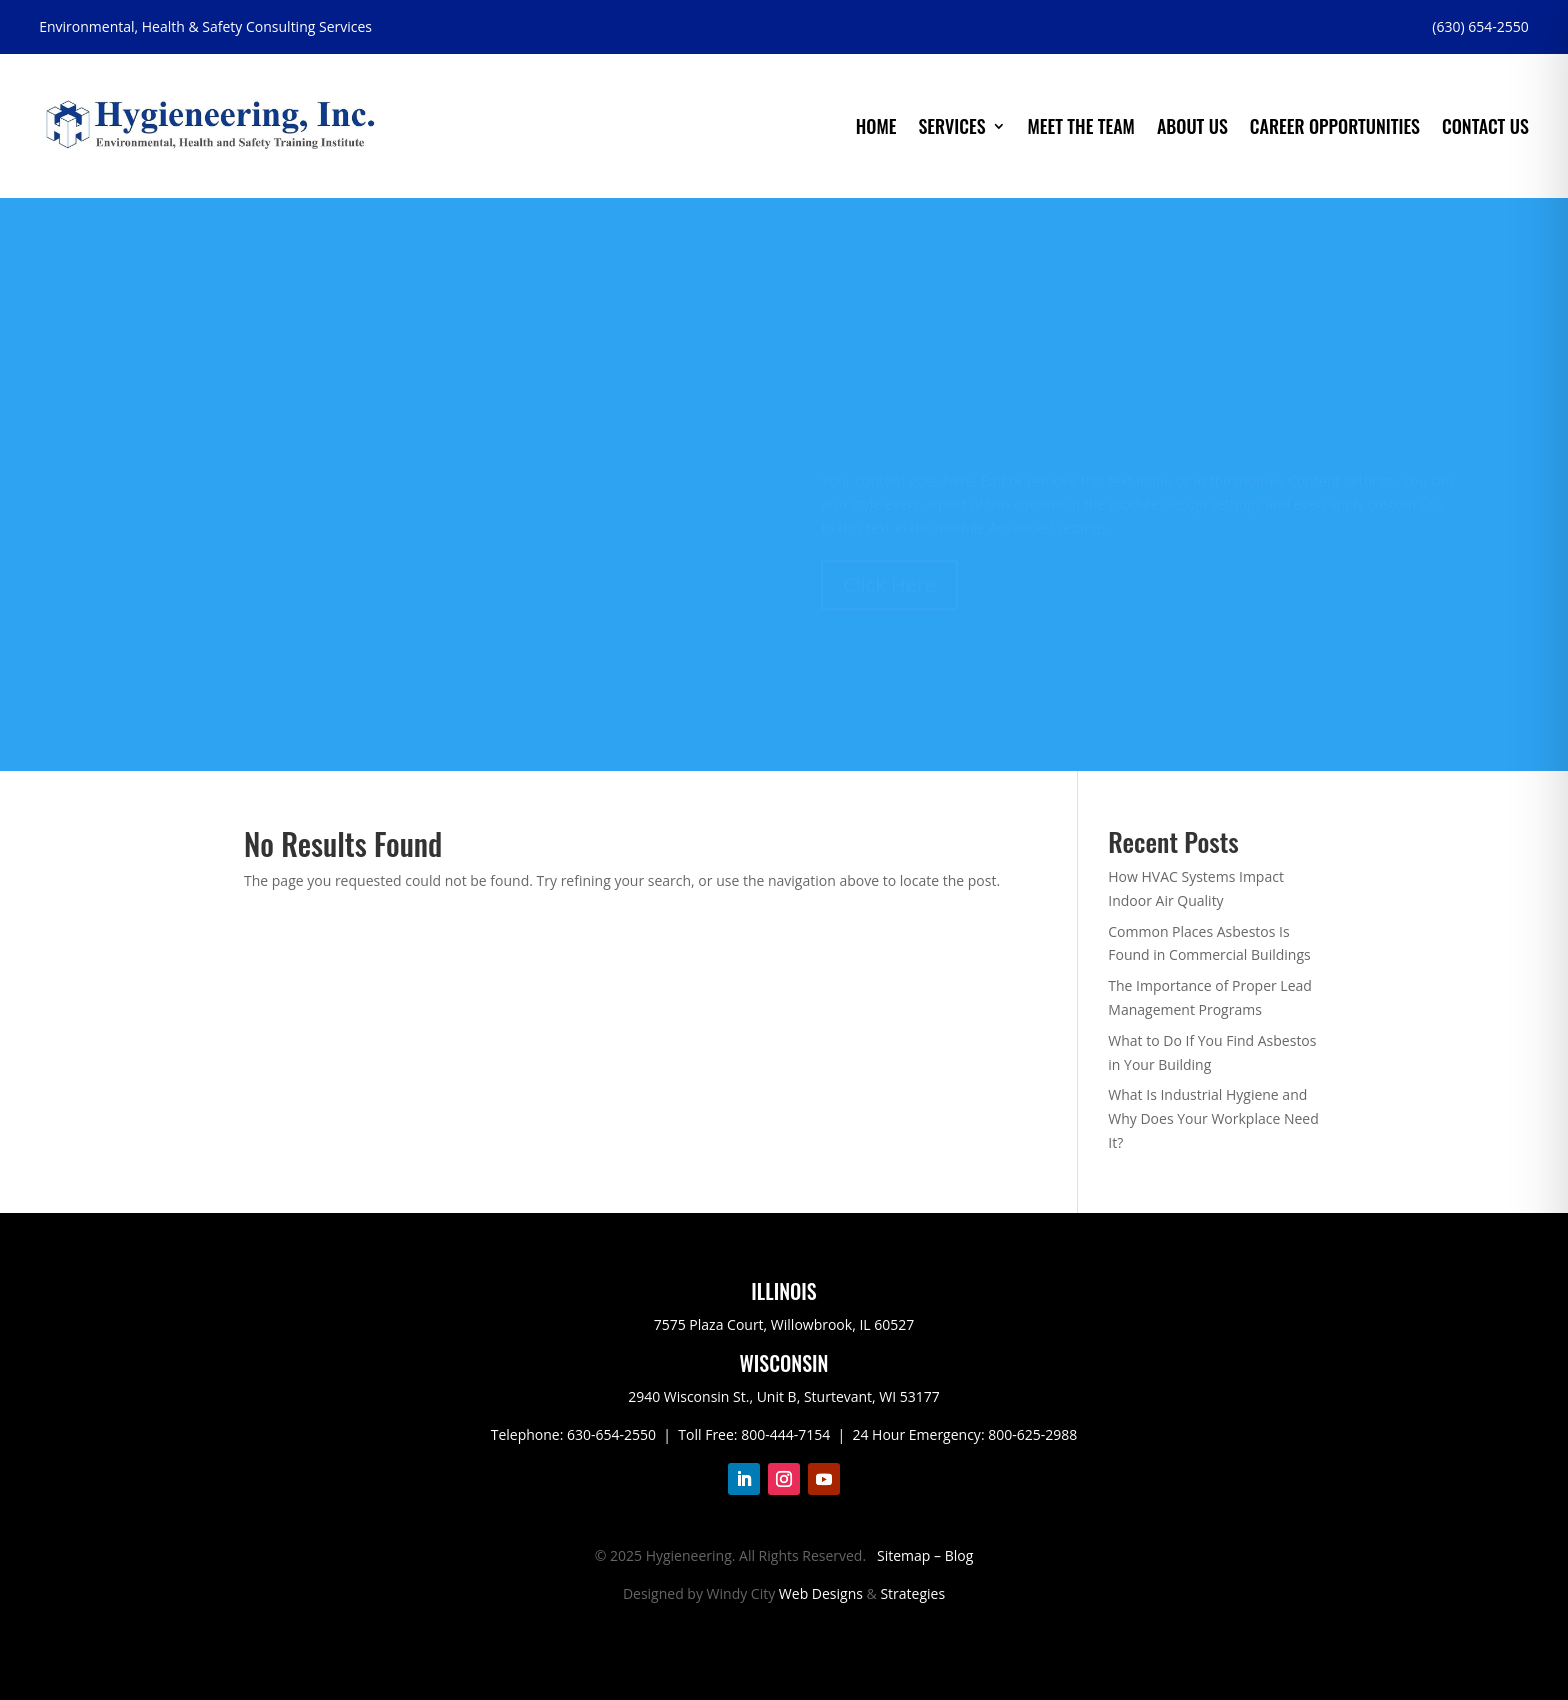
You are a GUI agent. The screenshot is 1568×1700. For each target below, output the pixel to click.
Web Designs (821, 1593)
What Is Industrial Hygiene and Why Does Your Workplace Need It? (1213, 1118)
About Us (1192, 126)
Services (951, 126)
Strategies (912, 1593)
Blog (959, 1555)
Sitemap (903, 1555)
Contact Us (1485, 126)
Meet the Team (1081, 126)
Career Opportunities (1335, 126)
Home (876, 126)
